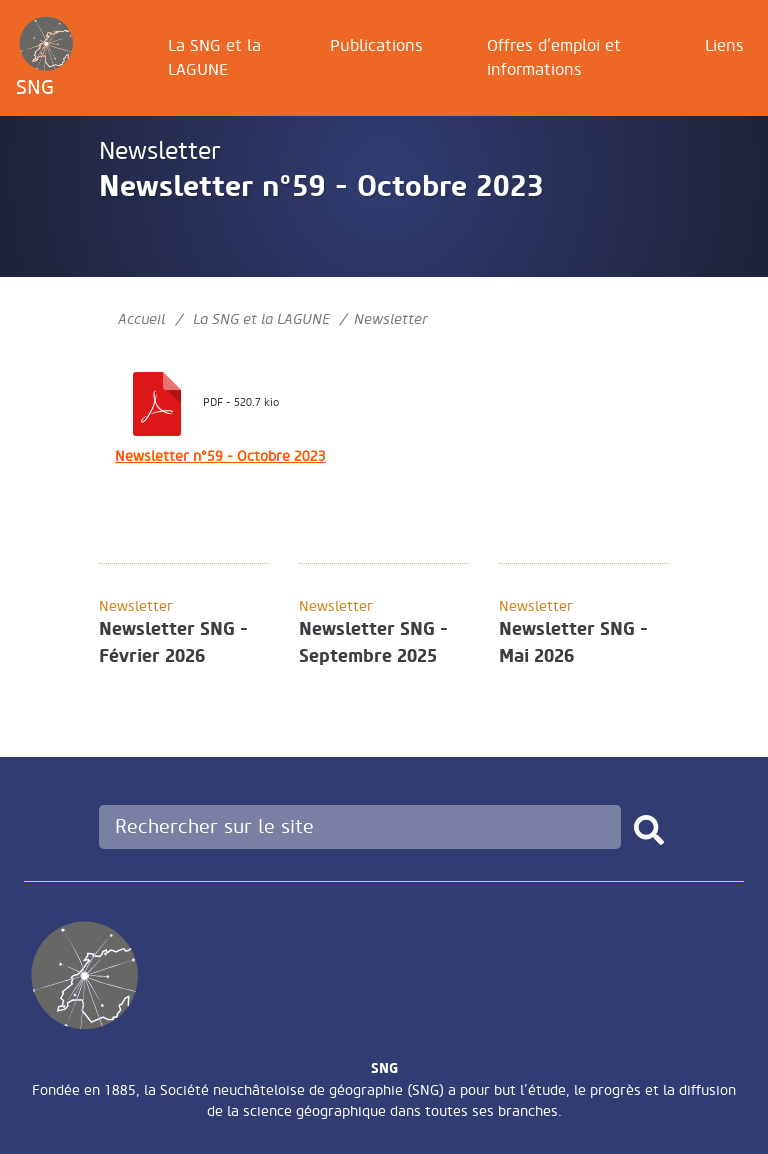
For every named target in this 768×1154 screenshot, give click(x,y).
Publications (376, 46)
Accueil (141, 319)
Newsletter (160, 151)
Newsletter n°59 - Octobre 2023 (220, 456)
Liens (724, 46)
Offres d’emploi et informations (554, 58)
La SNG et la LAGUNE (214, 58)
